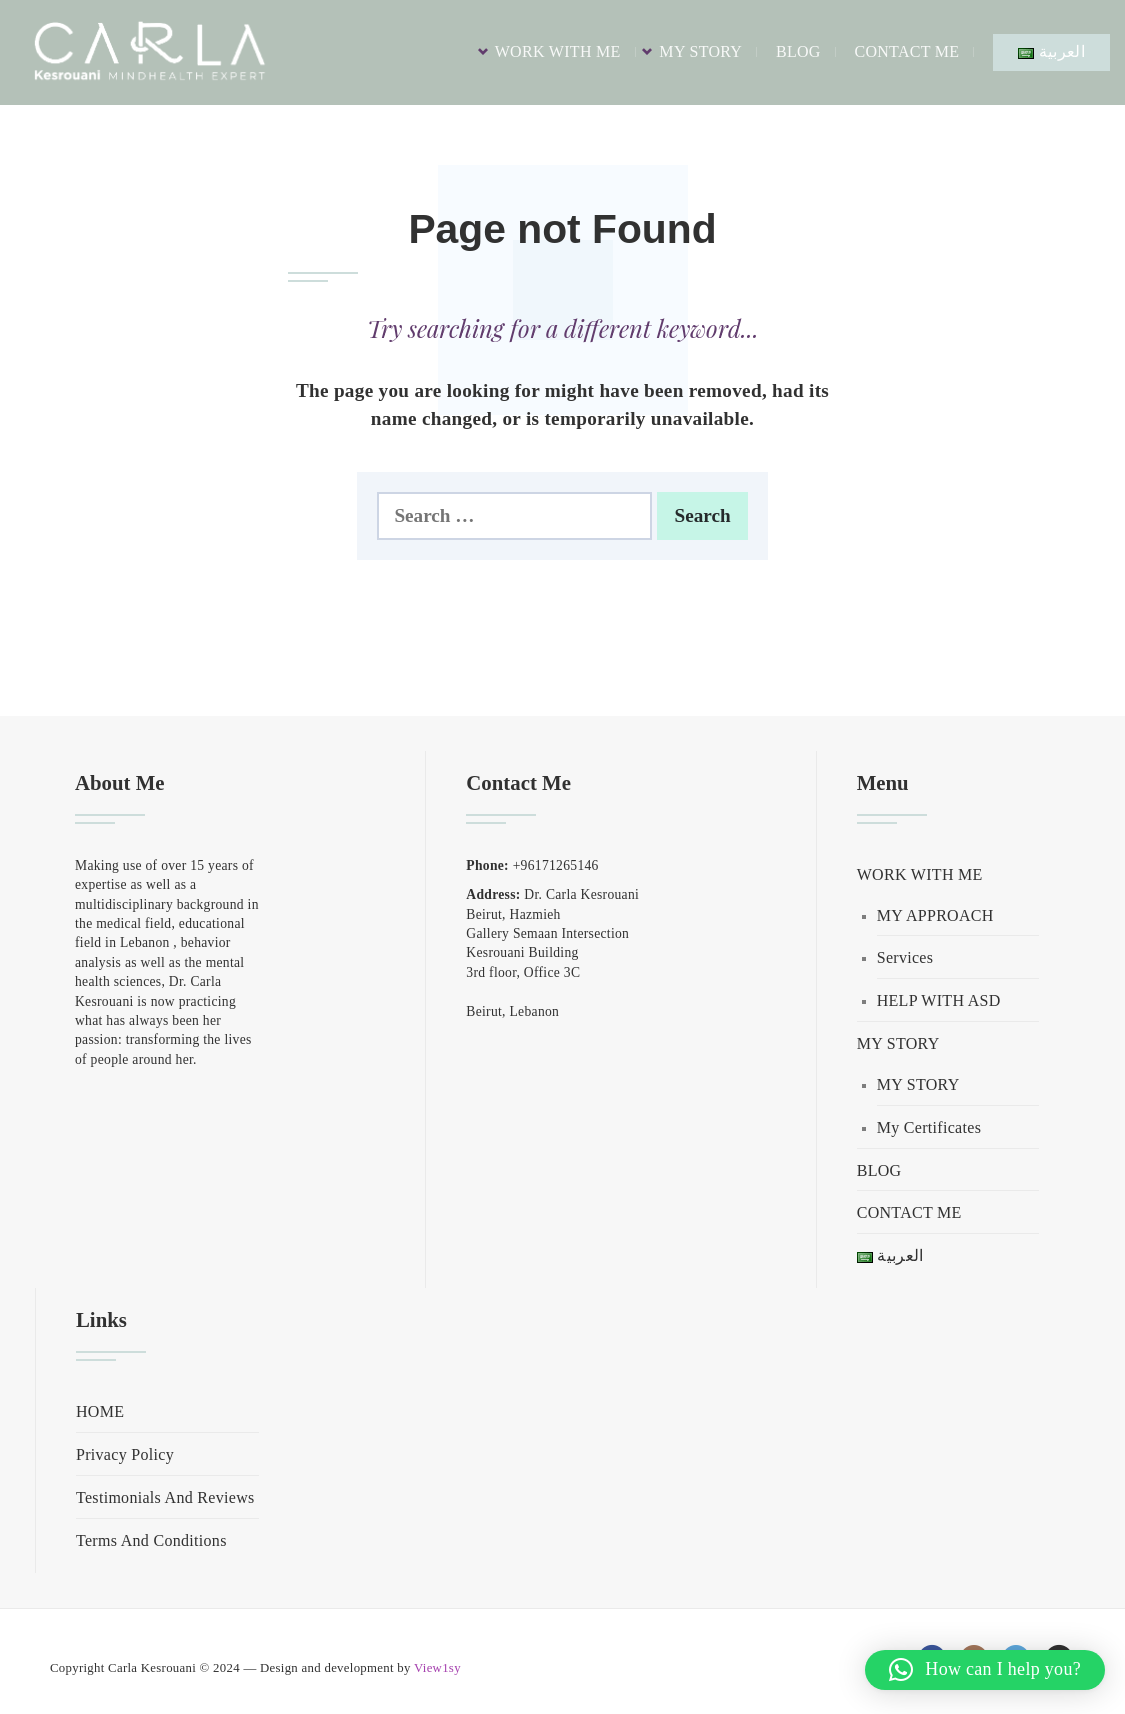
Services (905, 957)
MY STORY (700, 51)
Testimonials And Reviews (165, 1497)
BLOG (798, 51)
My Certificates (929, 1127)
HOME (100, 1411)
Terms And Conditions (151, 1540)
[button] (985, 1670)
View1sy (437, 1668)
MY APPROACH (935, 915)
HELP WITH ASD (939, 1000)
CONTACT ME (906, 51)
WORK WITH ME (558, 51)
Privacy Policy (125, 1454)
